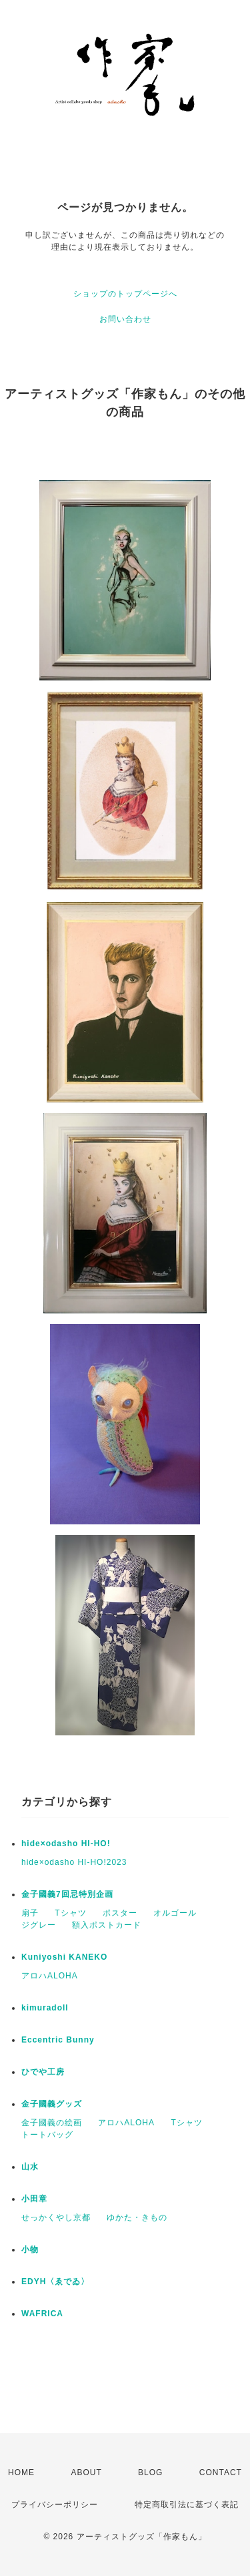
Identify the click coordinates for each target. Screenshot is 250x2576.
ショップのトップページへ (125, 293)
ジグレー (38, 1925)
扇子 (30, 1913)
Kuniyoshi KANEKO (64, 1957)
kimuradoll (45, 2007)
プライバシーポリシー (54, 2504)
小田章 (34, 2198)
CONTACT (220, 2472)
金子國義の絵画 (51, 2122)
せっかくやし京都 (56, 2217)
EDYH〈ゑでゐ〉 (55, 2281)
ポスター (120, 1913)
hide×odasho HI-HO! (66, 1843)
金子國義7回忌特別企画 (67, 1894)
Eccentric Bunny (58, 2040)
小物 (30, 2249)
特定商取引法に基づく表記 (187, 2504)
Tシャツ (70, 1913)
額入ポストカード (106, 1925)
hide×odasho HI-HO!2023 (74, 1862)
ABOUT (86, 2472)
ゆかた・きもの (137, 2217)
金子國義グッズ (51, 2104)
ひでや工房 (43, 2072)
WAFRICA (42, 2313)
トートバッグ (47, 2134)
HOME (21, 2472)
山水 (30, 2166)
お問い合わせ (125, 319)
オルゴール (175, 1913)
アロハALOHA (49, 1975)
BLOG (150, 2472)
